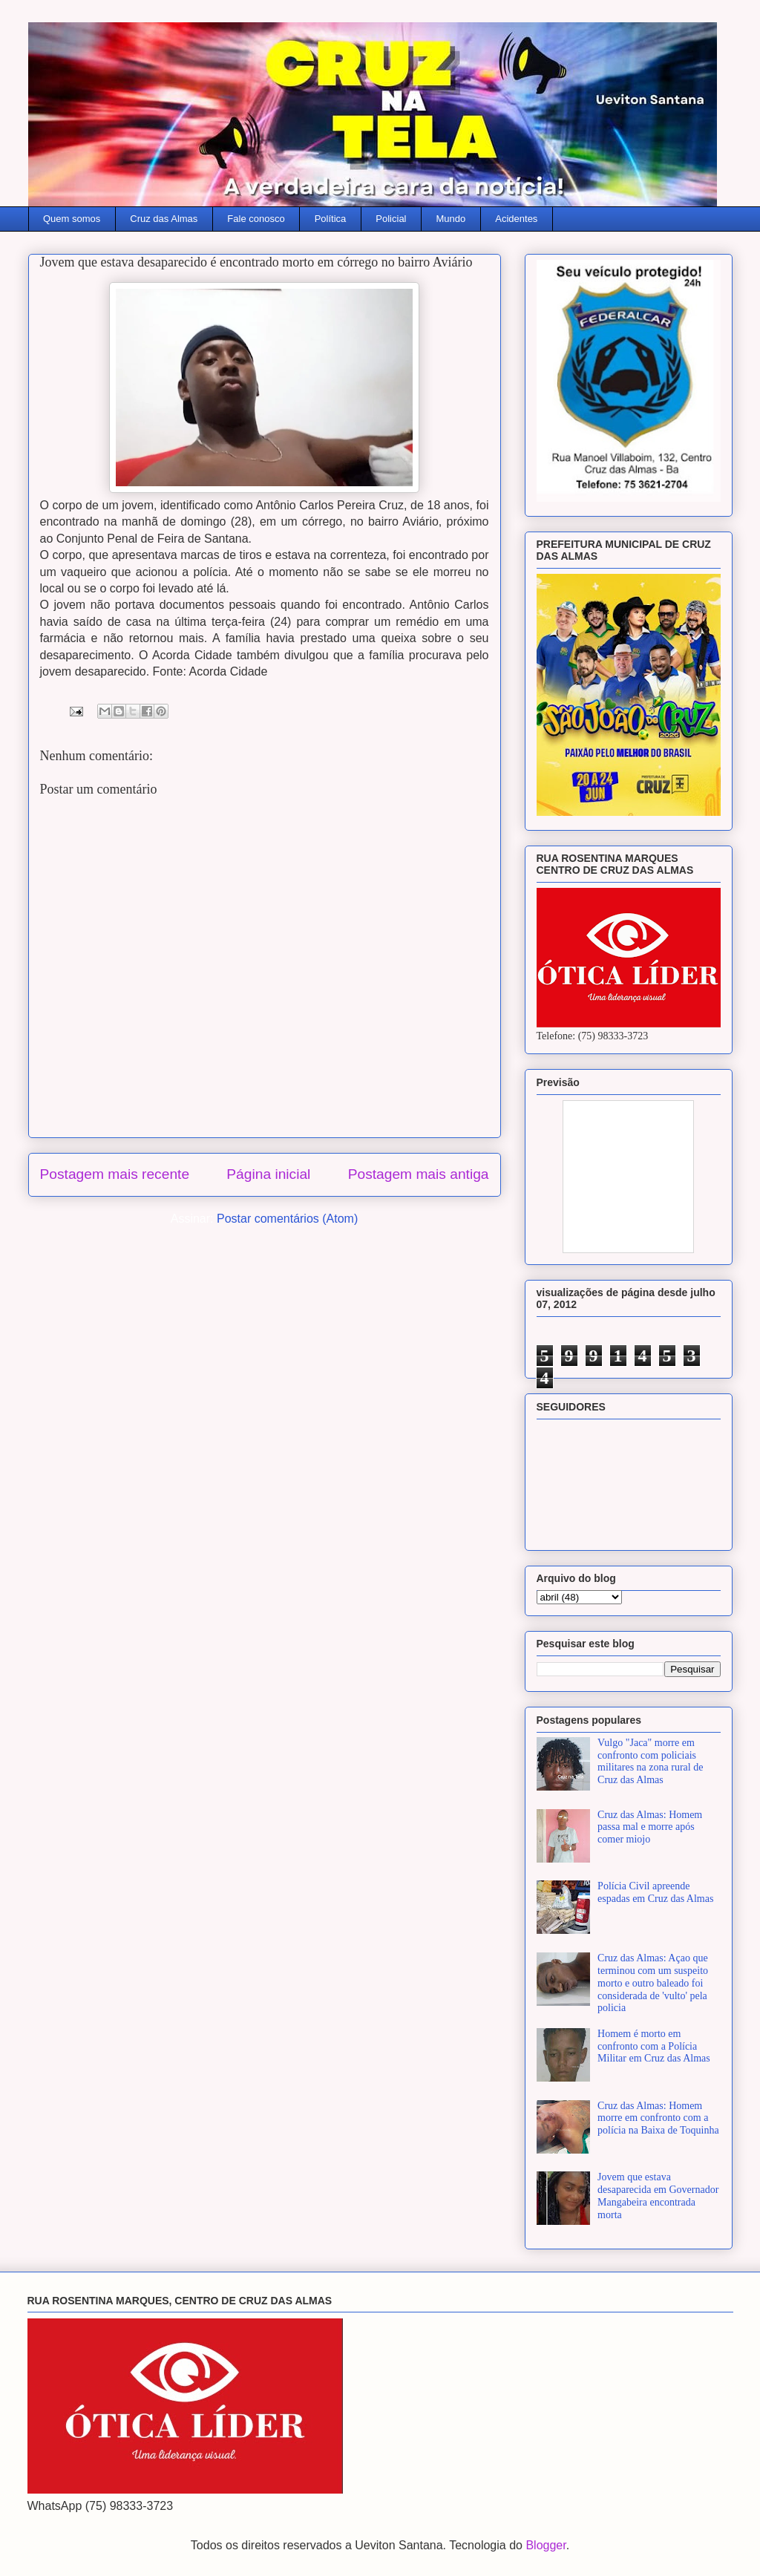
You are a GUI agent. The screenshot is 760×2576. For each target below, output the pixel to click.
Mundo (451, 218)
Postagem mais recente (115, 1174)
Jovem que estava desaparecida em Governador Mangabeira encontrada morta (657, 2195)
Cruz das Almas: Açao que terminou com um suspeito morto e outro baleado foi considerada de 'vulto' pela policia (652, 1982)
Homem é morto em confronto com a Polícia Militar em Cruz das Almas (653, 2046)
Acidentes (516, 218)
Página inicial (268, 1174)
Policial (391, 218)
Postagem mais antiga (418, 1174)
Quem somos (71, 218)
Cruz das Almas (163, 218)
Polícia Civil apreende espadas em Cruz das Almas (655, 1892)
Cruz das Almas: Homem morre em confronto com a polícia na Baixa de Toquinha (658, 2118)
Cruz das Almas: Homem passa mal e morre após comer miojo (649, 1827)
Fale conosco (255, 218)
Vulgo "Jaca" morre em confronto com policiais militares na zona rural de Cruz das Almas (650, 1761)
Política (331, 218)
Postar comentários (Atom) (287, 1218)
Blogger (545, 2545)
